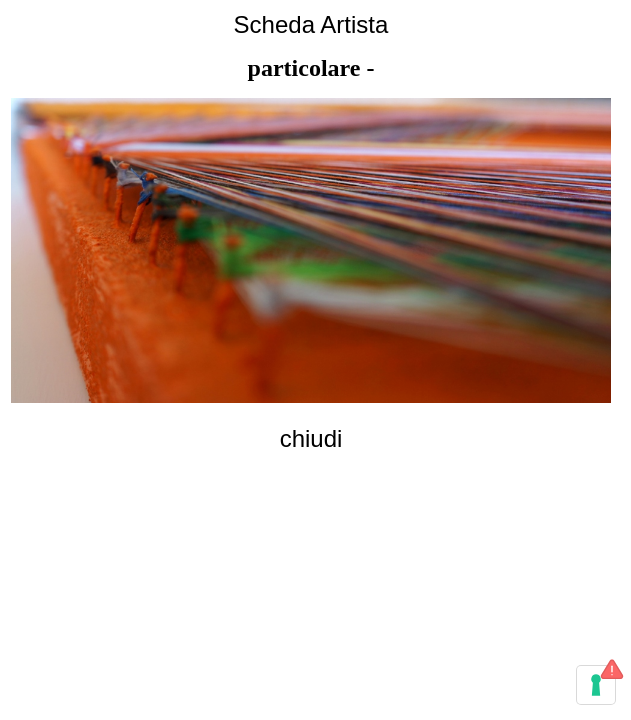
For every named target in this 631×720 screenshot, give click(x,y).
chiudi (311, 438)
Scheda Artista (311, 24)
